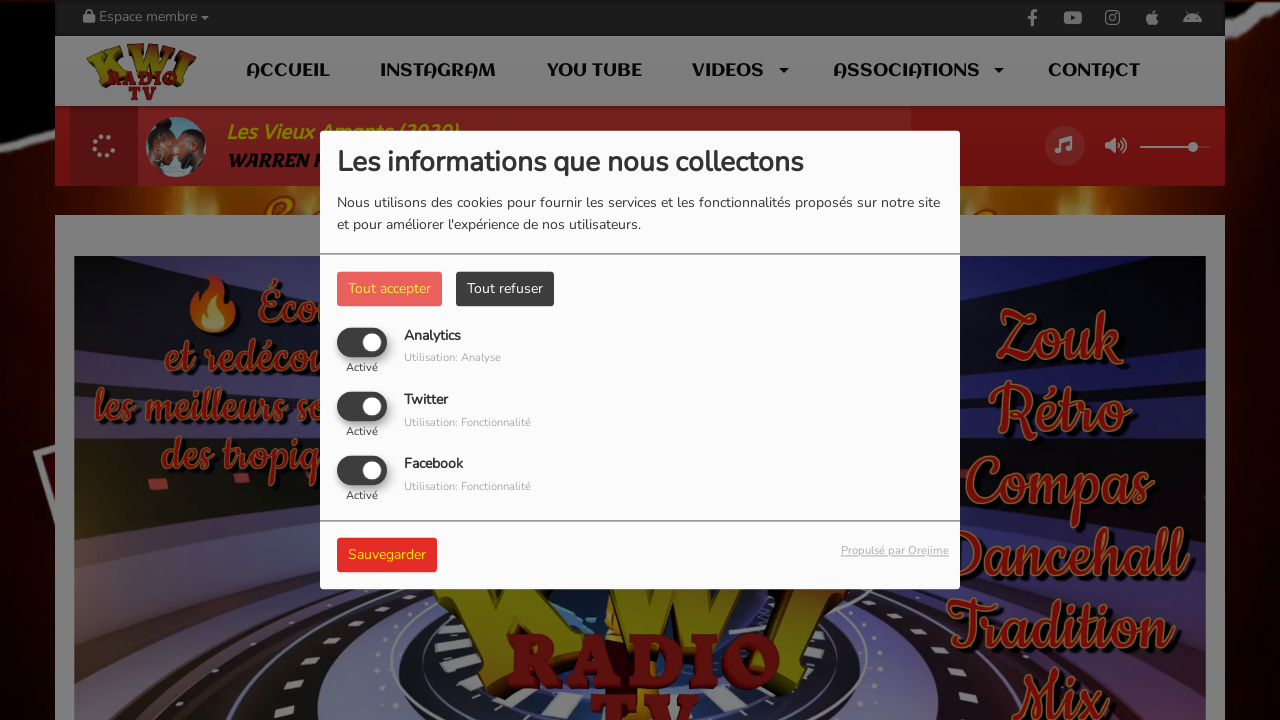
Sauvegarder (387, 555)
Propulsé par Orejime (895, 551)
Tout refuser (505, 288)
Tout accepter (389, 288)
